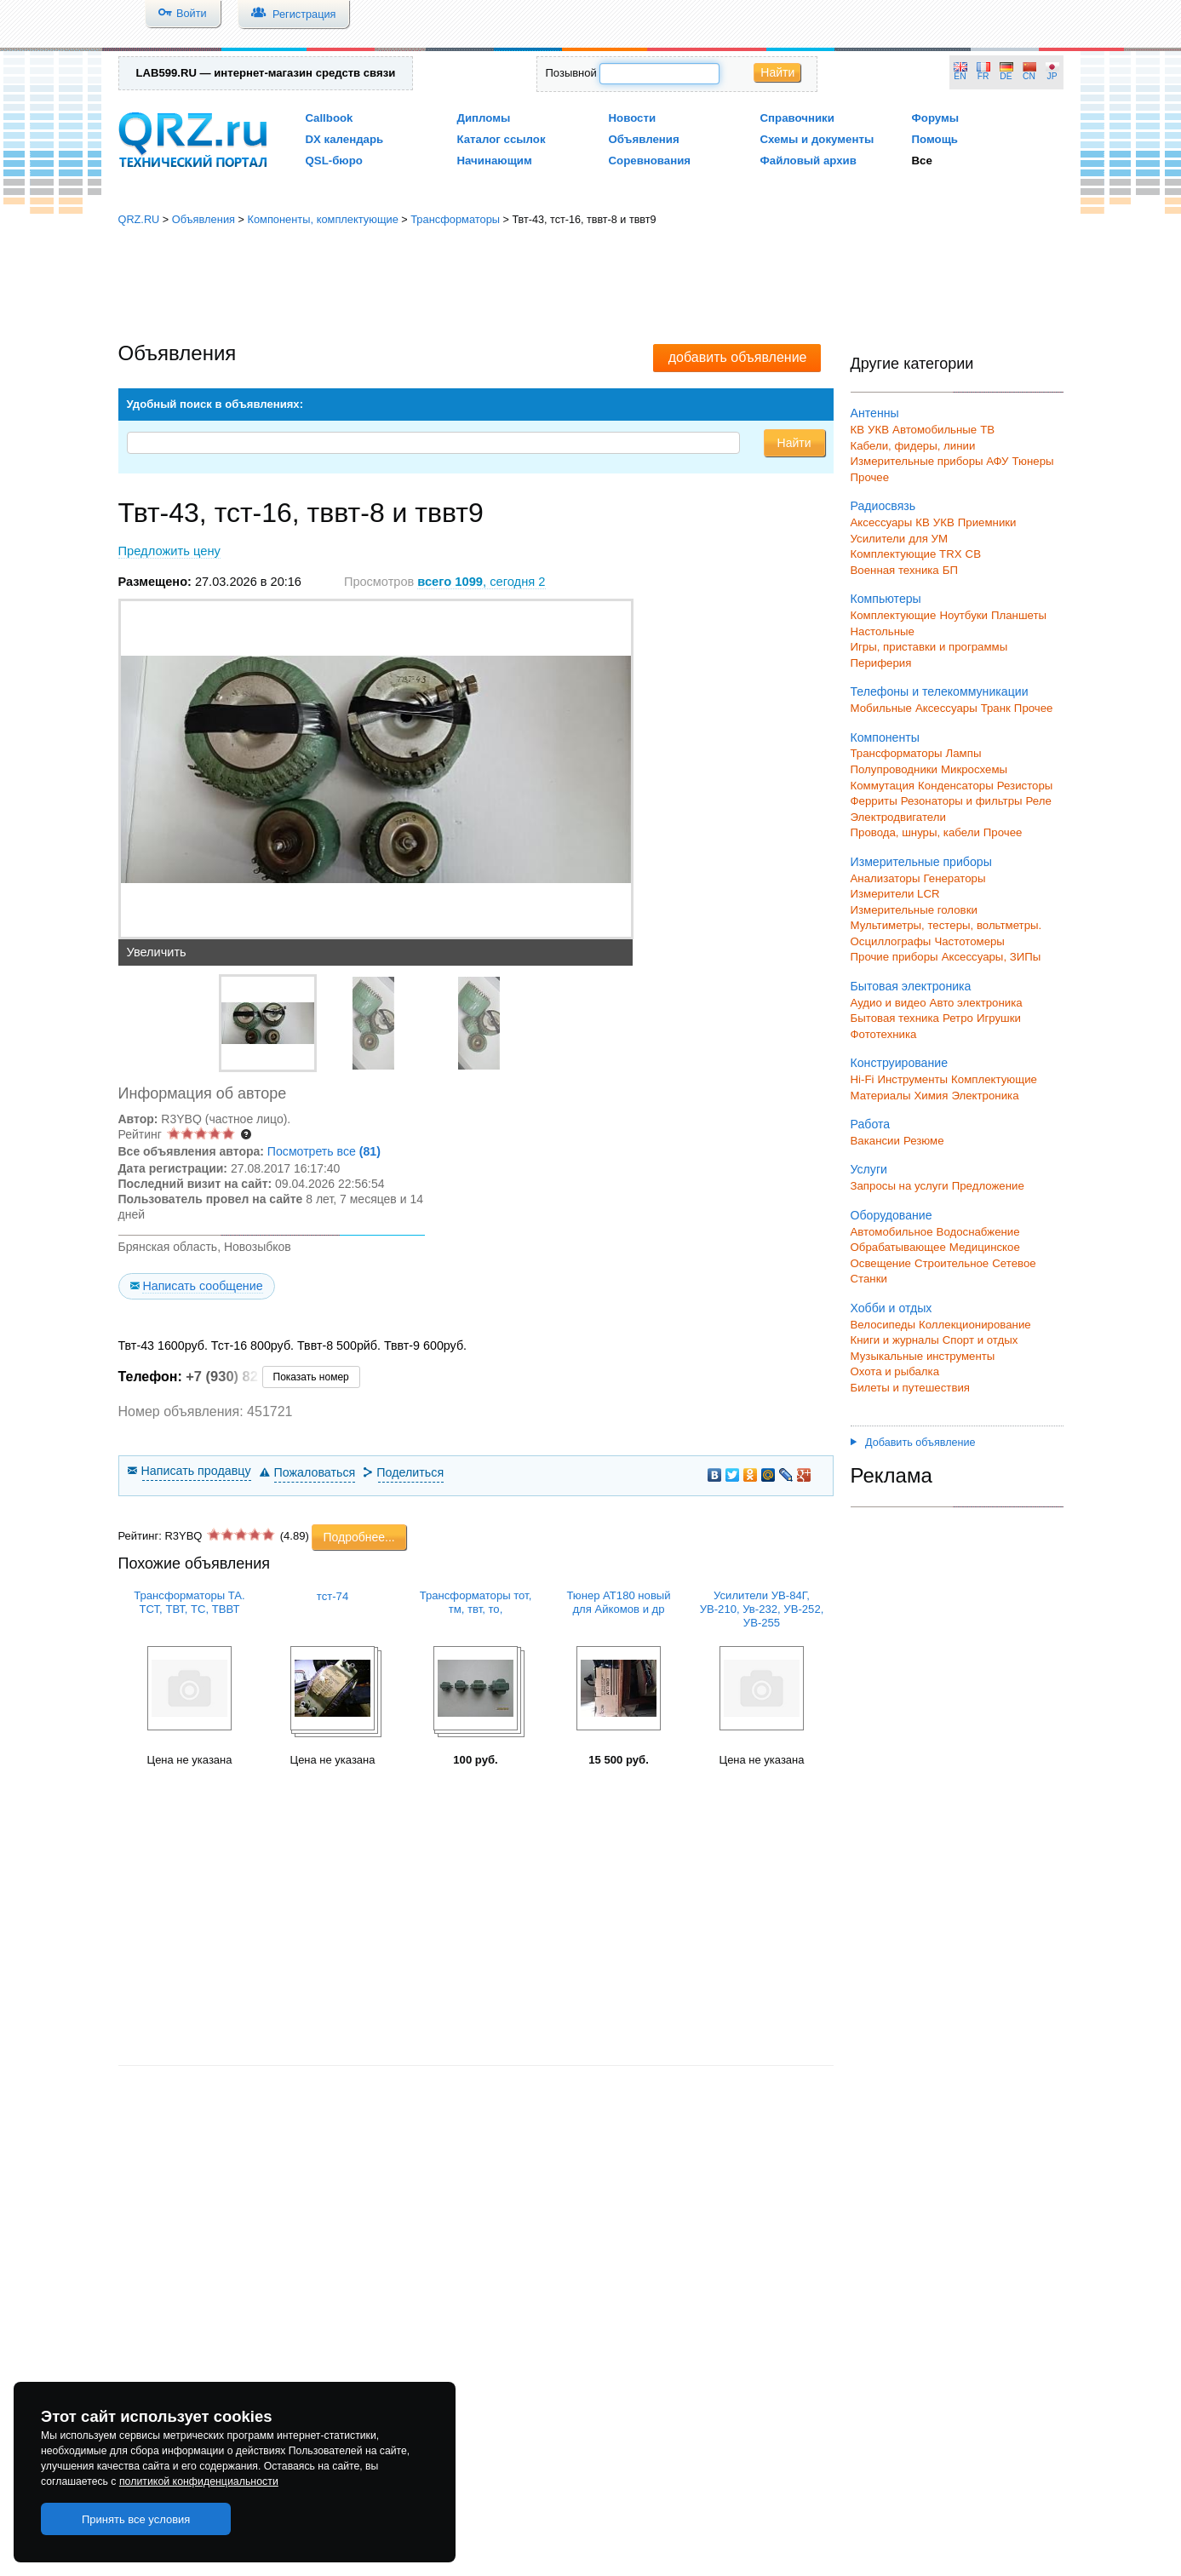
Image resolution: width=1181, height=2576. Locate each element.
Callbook (329, 118)
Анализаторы (885, 878)
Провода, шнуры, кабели (915, 832)
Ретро (958, 1018)
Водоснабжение (978, 1231)
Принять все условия (136, 2519)
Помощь (935, 139)
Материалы (881, 1095)
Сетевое (1013, 1263)
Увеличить (156, 952)
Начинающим (494, 160)
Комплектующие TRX (906, 554)
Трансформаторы (455, 219)
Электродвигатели (898, 817)
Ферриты (874, 801)
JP (1052, 76)
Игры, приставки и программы (929, 646)
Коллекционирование (975, 1324)
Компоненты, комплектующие (322, 219)
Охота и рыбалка (895, 1371)
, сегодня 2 (481, 581)
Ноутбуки (963, 615)
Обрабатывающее (898, 1247)
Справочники (797, 118)
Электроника (984, 1095)
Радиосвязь (883, 506)
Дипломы (484, 118)
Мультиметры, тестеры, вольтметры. (946, 925)
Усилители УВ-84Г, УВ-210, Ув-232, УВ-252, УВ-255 (762, 1609)
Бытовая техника (895, 1018)
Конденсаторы (956, 785)
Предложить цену (169, 551)
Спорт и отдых (980, 1340)
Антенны (875, 413)
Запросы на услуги (900, 1185)
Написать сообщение (202, 1286)
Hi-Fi (862, 1079)
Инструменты (912, 1079)
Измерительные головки (914, 910)
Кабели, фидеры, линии (913, 445)
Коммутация (883, 785)
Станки (869, 1278)
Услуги (869, 1169)
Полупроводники (894, 769)
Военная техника (895, 570)
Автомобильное (892, 1231)
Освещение (881, 1263)
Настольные (882, 631)
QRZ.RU (139, 219)
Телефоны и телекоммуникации (940, 691)
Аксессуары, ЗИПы (991, 956)
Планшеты (1018, 615)
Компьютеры (886, 598)
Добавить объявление (913, 1443)
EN (960, 76)
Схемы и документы (817, 139)
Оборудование (891, 1215)
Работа (871, 1124)
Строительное (951, 1263)
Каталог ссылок (501, 139)
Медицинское (984, 1247)
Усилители (878, 538)
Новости (632, 118)
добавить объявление (737, 357)
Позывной (571, 72)
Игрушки (999, 1018)
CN (1029, 76)
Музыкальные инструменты (923, 1356)
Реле (1039, 801)
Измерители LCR (895, 893)
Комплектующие (894, 615)
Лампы (964, 753)
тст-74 (332, 1596)
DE (1006, 76)
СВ (973, 554)
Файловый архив (808, 160)
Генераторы (955, 878)
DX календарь (345, 139)
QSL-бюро (334, 160)
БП (950, 570)
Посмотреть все (324, 1151)
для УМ (928, 538)
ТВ (987, 429)
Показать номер (311, 1377)
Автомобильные (934, 429)
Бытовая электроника (911, 986)
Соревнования (650, 160)
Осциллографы (891, 941)
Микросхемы (974, 769)
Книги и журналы (895, 1340)
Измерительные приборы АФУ (930, 461)
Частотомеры (969, 941)
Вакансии (875, 1140)
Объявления (644, 139)
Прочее (870, 477)
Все (922, 160)
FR (983, 76)
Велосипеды (883, 1324)
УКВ (878, 429)
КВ (858, 429)
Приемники (987, 522)
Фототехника (884, 1034)
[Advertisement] (591, 285)
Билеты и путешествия (911, 1387)
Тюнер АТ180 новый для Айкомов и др (618, 1602)
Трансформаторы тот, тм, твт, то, (476, 1602)
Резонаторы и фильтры (962, 801)
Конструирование (900, 1063)
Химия (931, 1095)
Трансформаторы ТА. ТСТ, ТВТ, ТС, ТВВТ (189, 1602)
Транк (996, 708)
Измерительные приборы (921, 862)
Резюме (923, 1140)
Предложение (988, 1185)
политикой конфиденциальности (198, 2481)
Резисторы (1025, 785)
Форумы (936, 118)
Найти (777, 72)
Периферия (881, 663)
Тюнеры (1033, 461)
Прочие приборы (894, 956)
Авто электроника (976, 1002)
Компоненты (885, 737)
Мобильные (881, 708)
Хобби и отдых (891, 1308)
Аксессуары (882, 522)
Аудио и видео (888, 1002)
